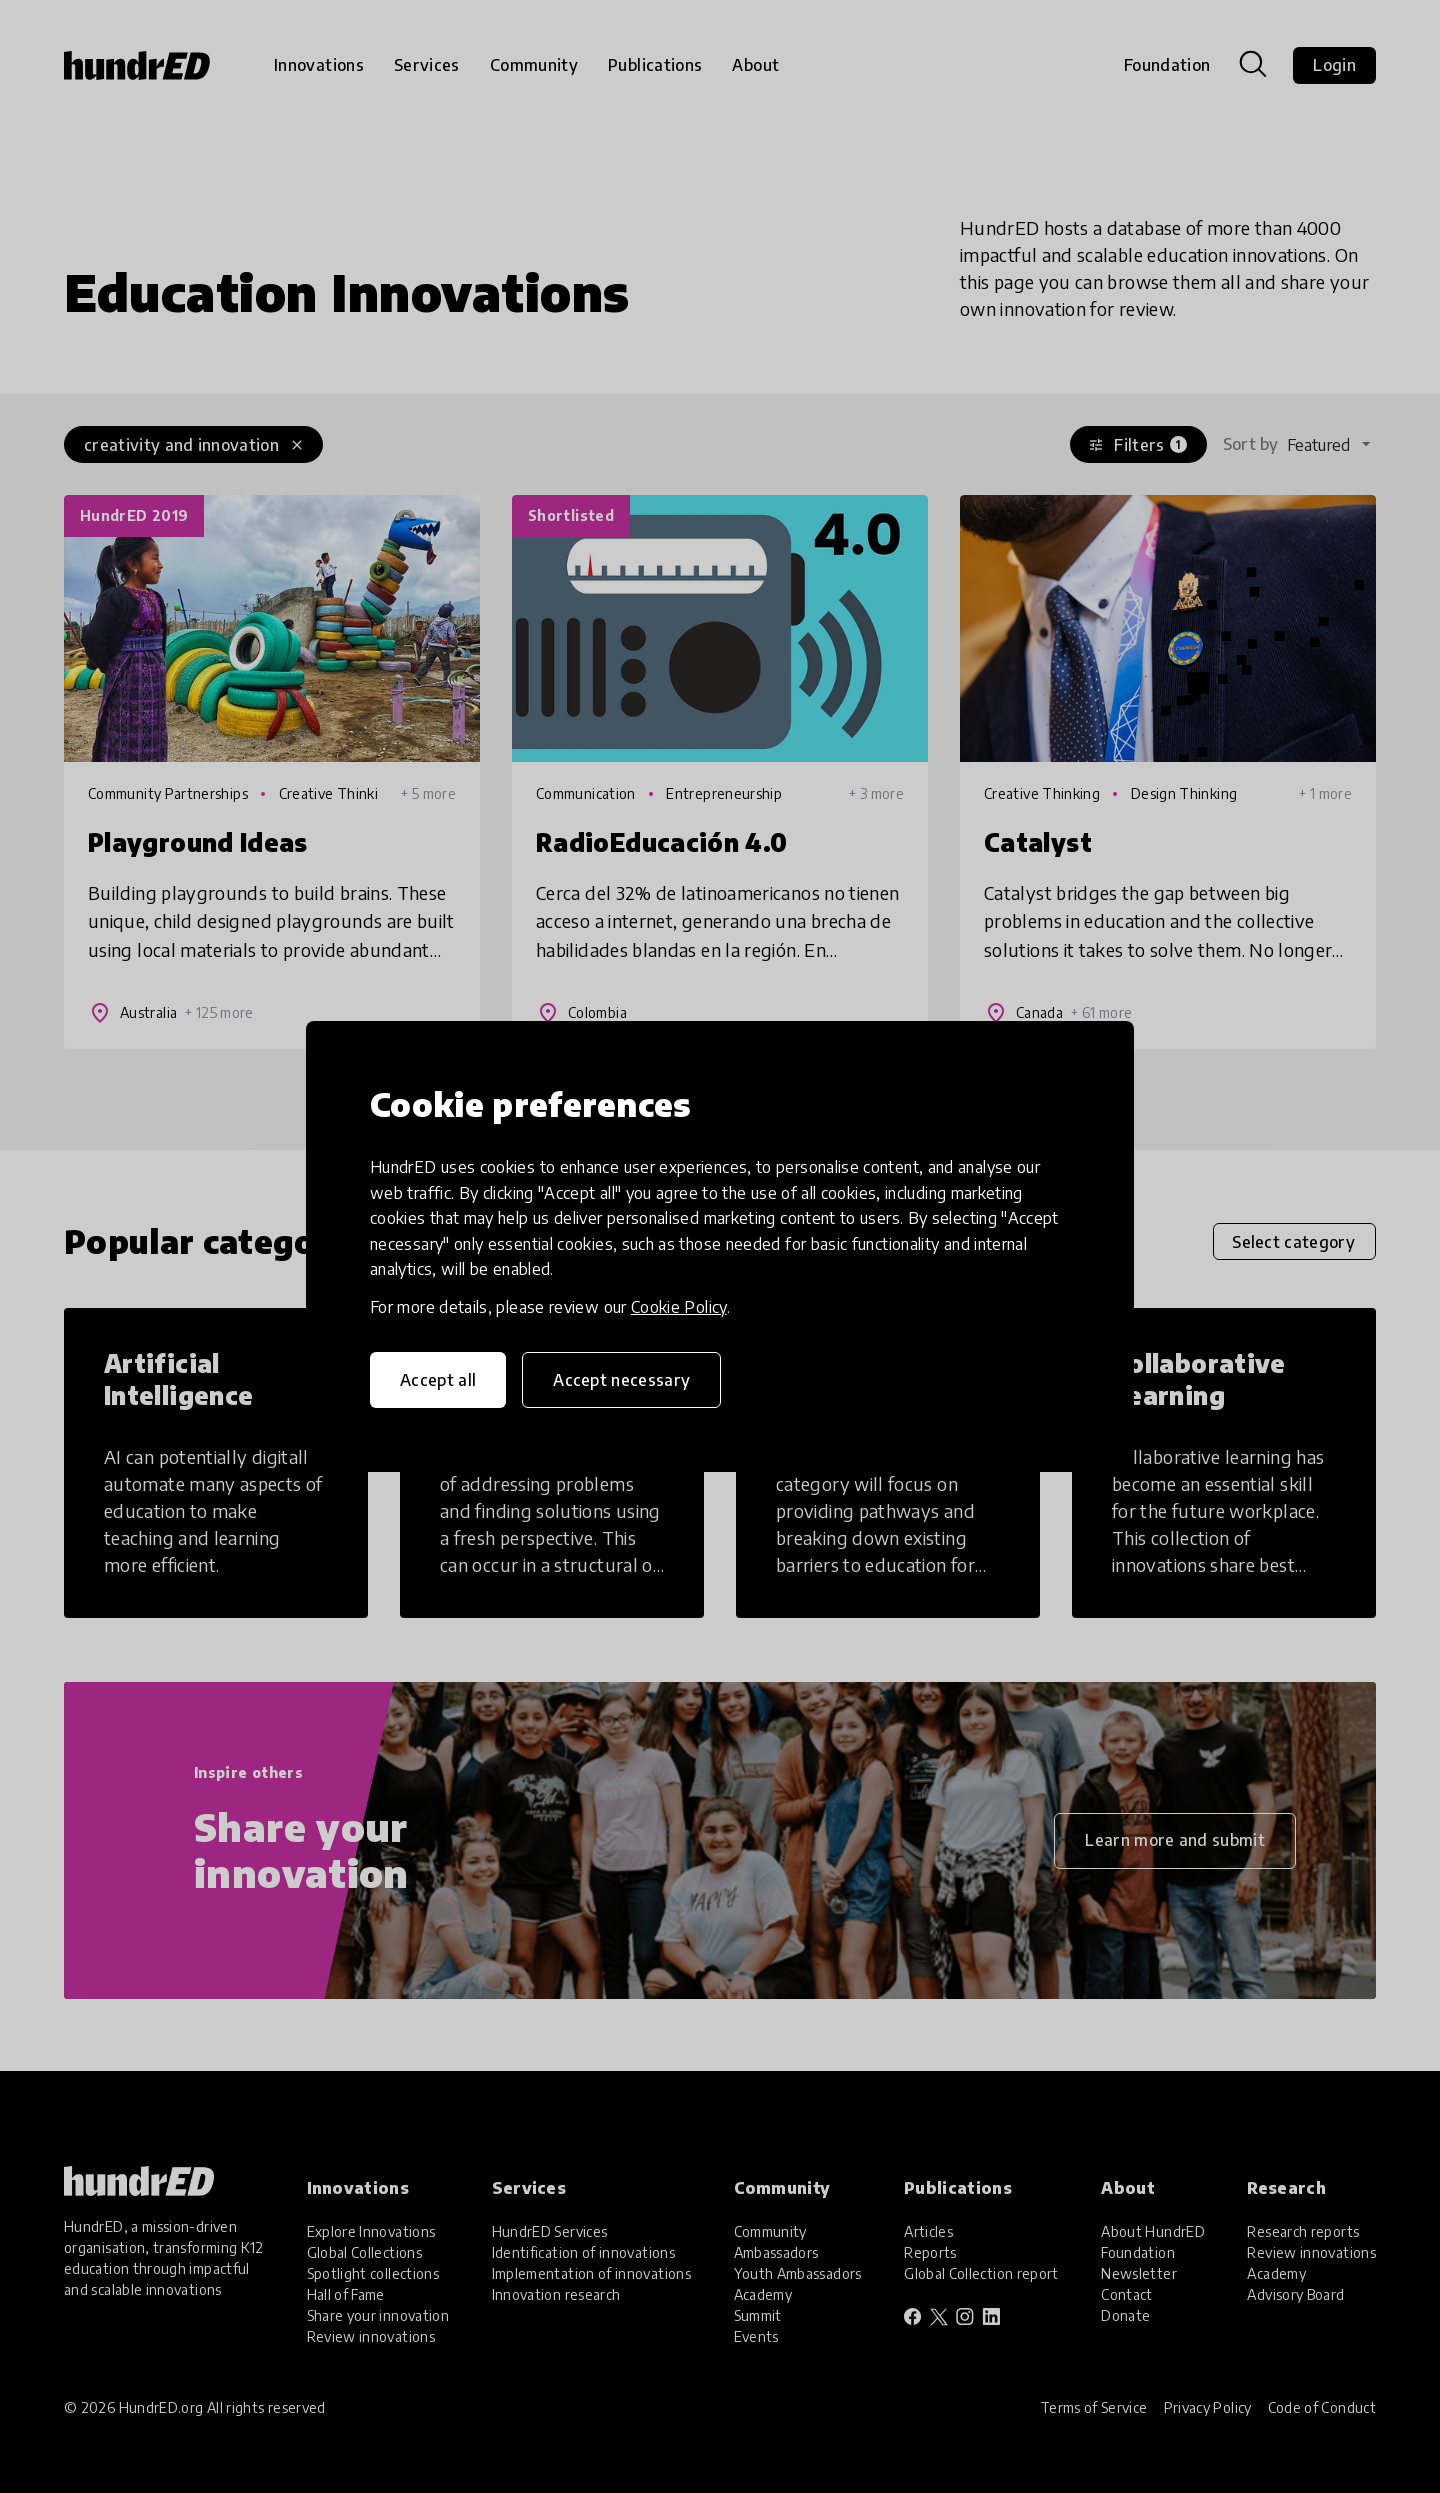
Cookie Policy (679, 1307)
